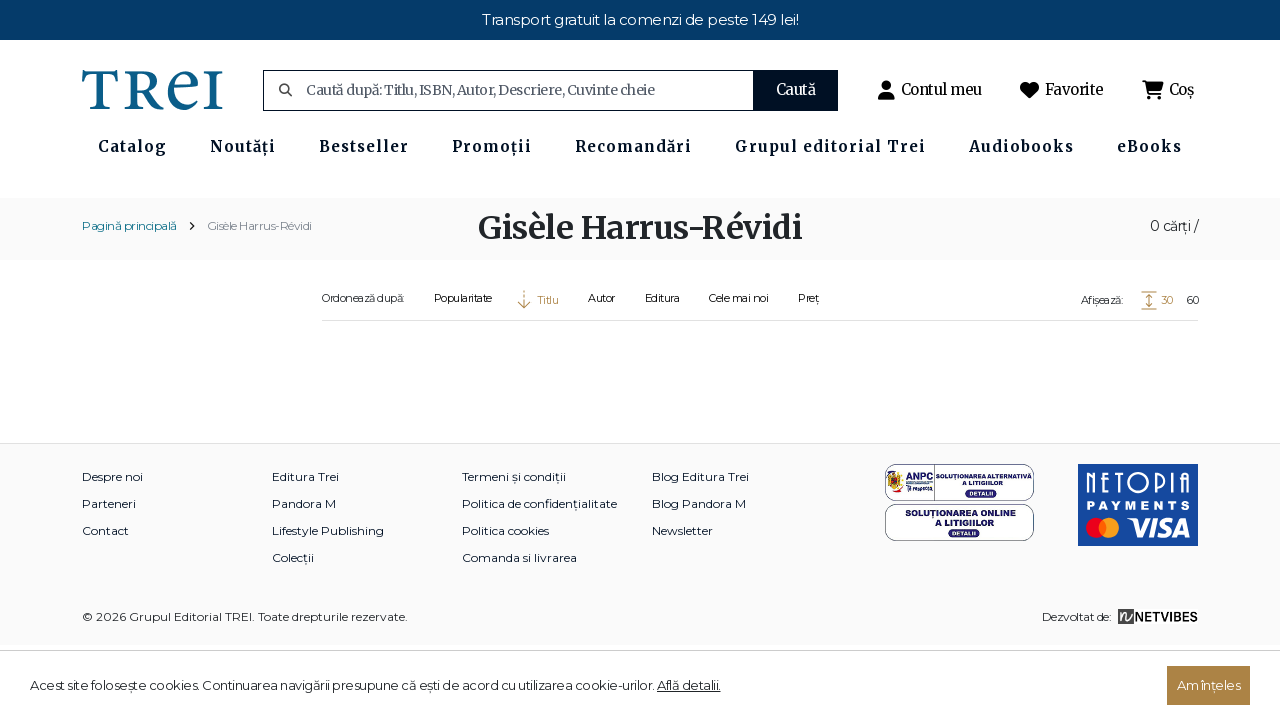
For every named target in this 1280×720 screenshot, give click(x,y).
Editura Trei (305, 525)
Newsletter (682, 579)
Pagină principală (129, 274)
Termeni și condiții (514, 525)
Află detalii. (689, 685)
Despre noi (112, 525)
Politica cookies (505, 579)
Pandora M (304, 552)
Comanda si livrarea (519, 606)
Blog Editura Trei (700, 525)
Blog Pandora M (699, 552)
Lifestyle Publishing (328, 579)
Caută (796, 89)
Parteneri (109, 552)
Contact (105, 579)
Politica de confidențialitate (539, 552)
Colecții (293, 606)
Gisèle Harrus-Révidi (259, 274)
